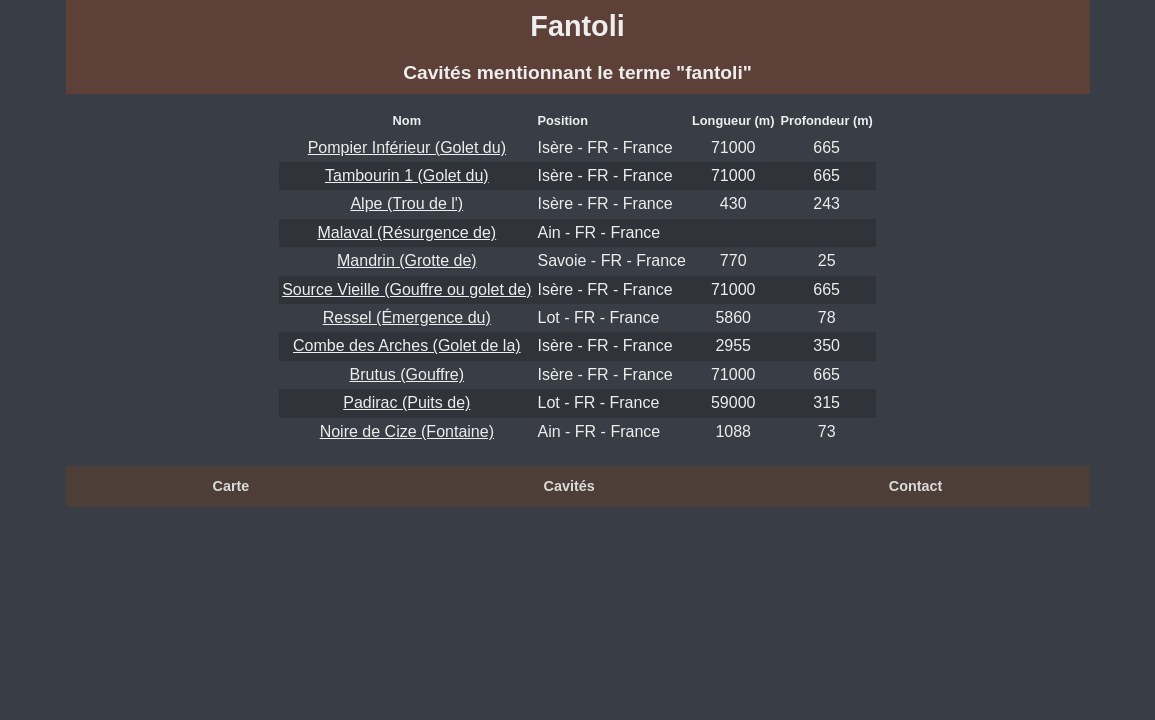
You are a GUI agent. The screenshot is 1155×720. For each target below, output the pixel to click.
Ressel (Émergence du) (407, 317)
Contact (916, 486)
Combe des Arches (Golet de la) (407, 345)
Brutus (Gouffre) (407, 374)
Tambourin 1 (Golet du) (407, 175)
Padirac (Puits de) (406, 402)
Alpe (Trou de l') (406, 203)
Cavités (569, 486)
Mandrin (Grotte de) (407, 260)
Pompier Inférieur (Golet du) (407, 147)
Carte (231, 486)
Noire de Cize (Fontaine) (407, 431)
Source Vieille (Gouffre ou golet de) (406, 289)
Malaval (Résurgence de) (406, 232)
